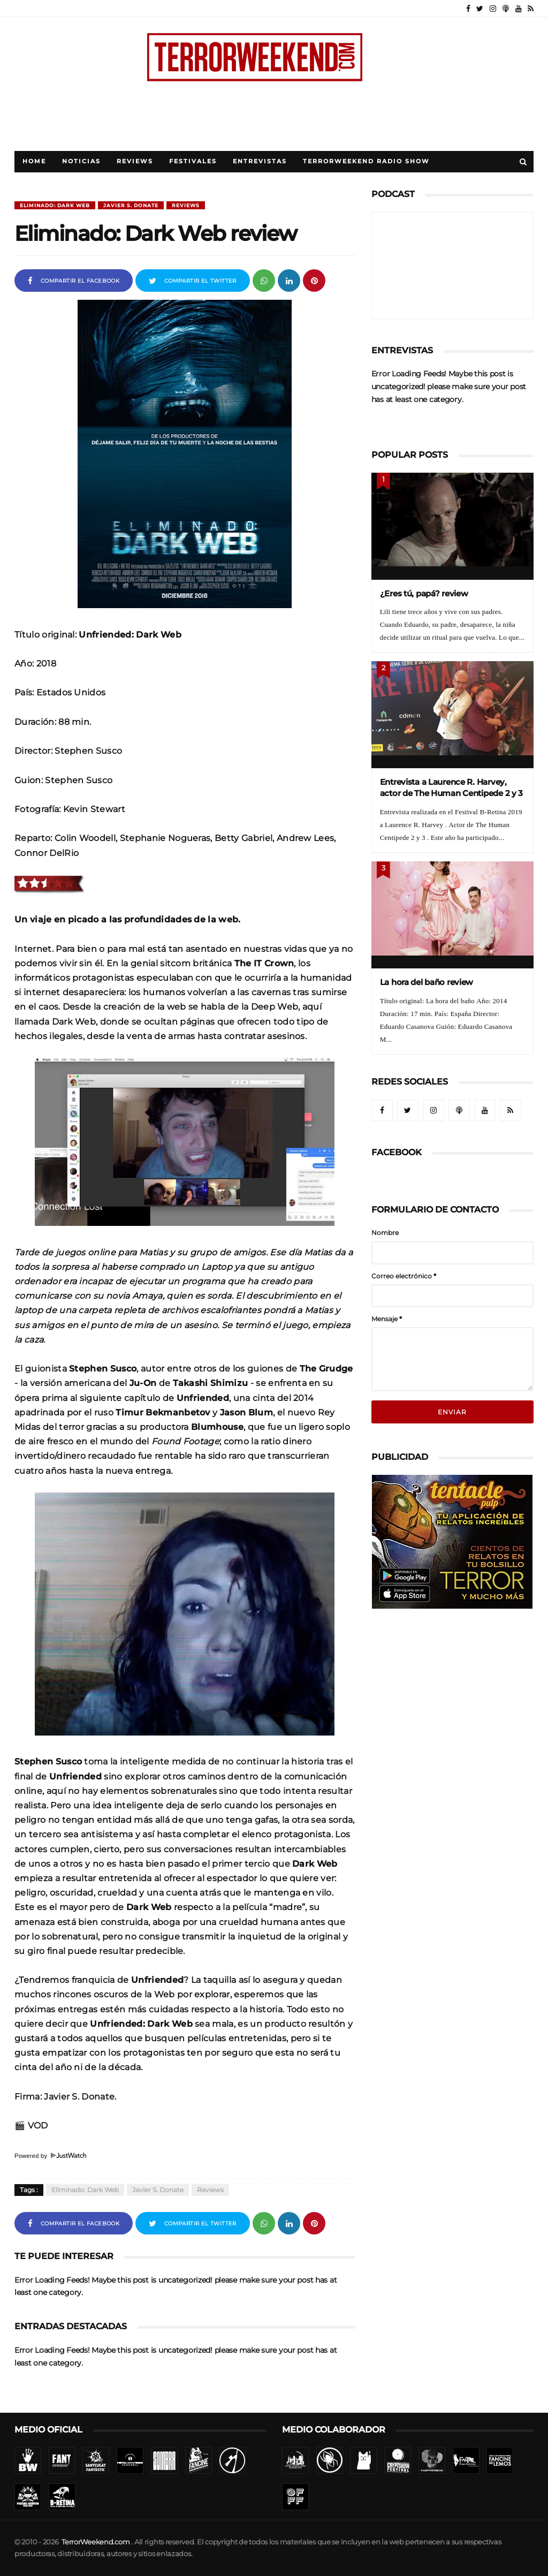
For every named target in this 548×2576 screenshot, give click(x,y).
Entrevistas (260, 161)
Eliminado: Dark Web (55, 205)
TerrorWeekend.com (96, 2542)
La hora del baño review (427, 982)
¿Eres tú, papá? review (424, 593)
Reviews (135, 161)
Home (34, 161)
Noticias (81, 161)
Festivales (193, 161)
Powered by (50, 2156)
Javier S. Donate (130, 205)
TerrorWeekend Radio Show (366, 161)
